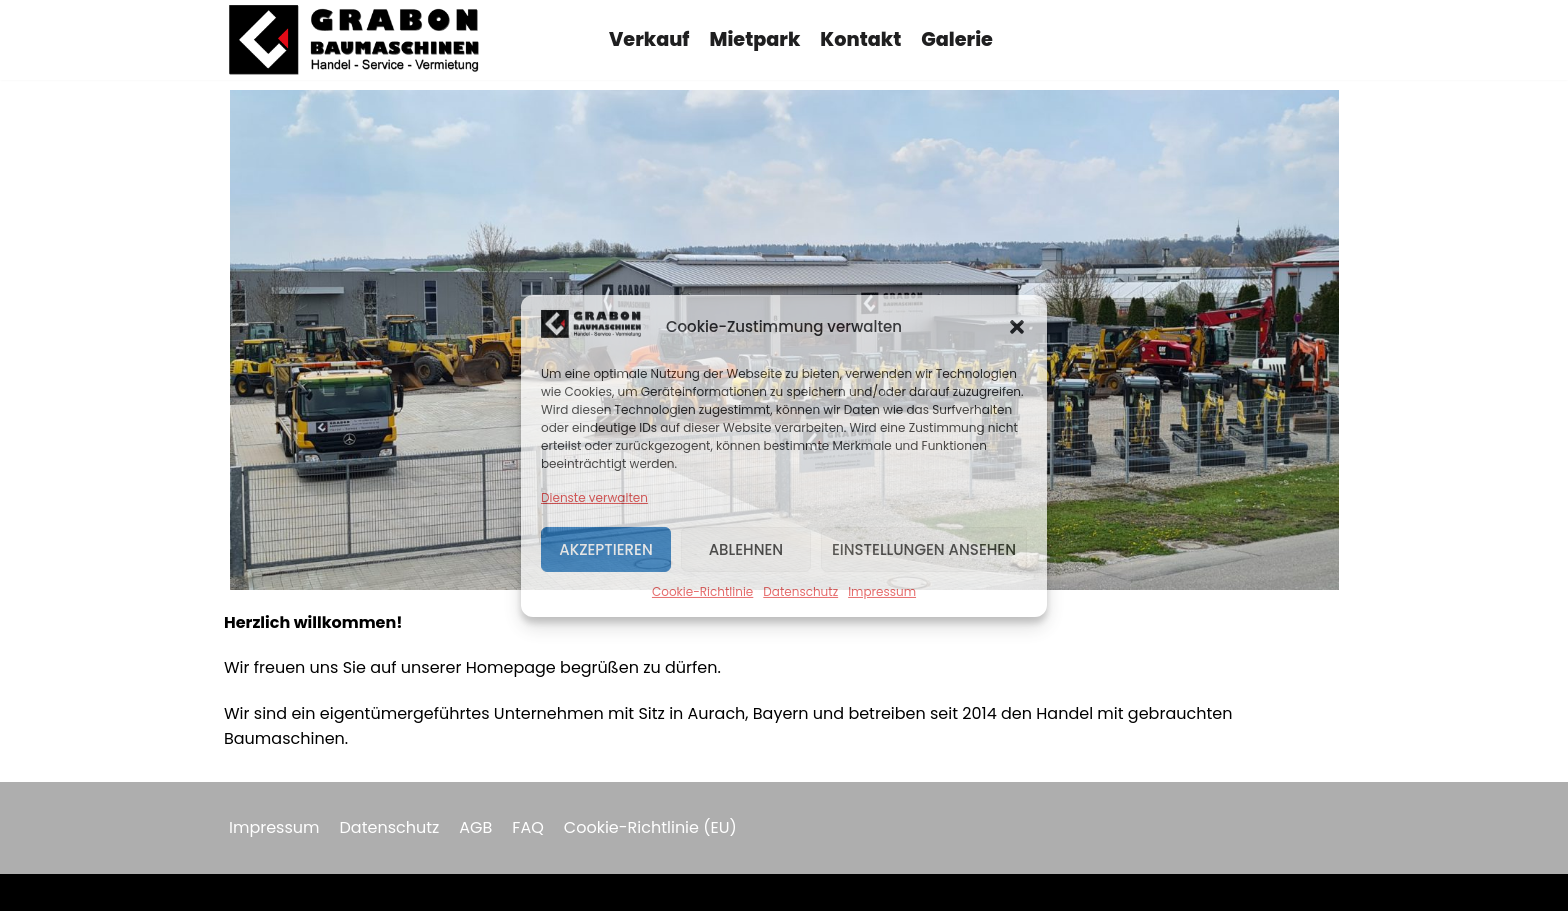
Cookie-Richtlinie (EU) (650, 827)
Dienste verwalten (594, 497)
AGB (475, 827)
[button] (1017, 327)
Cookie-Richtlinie (702, 591)
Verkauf (649, 39)
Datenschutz (800, 591)
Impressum (882, 591)
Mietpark (755, 39)
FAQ (527, 827)
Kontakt (860, 39)
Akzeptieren (606, 549)
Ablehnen (746, 549)
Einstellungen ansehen (924, 549)
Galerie (957, 39)
